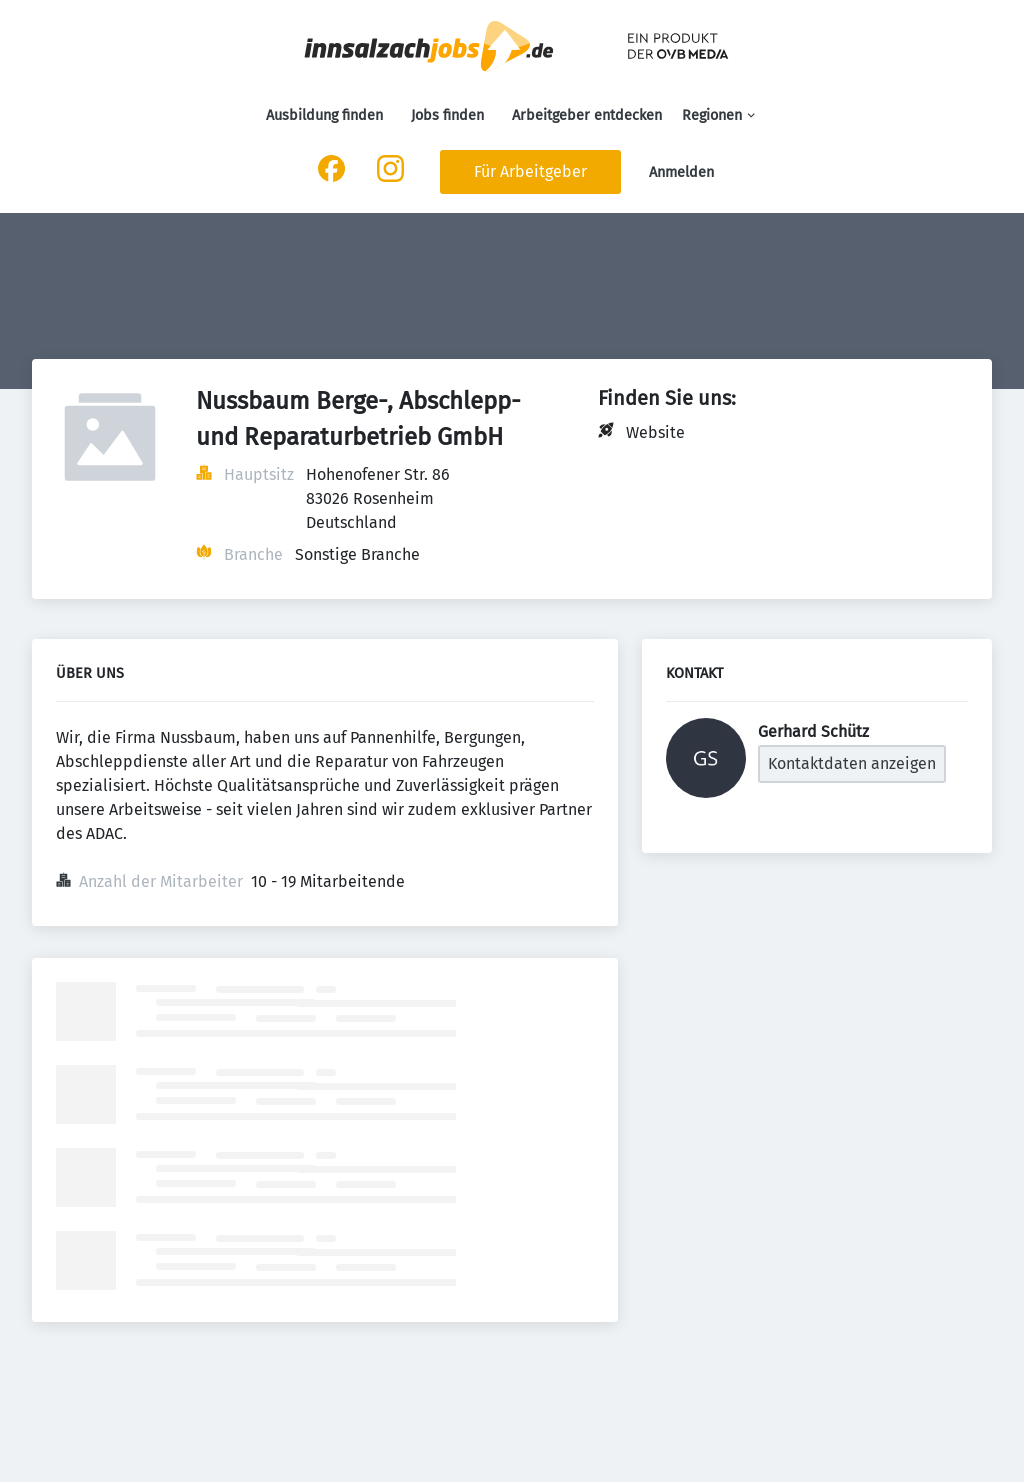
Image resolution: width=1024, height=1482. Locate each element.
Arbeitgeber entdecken (587, 115)
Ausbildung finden (324, 115)
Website (655, 432)
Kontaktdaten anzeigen (852, 763)
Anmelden (681, 172)
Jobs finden (447, 115)
